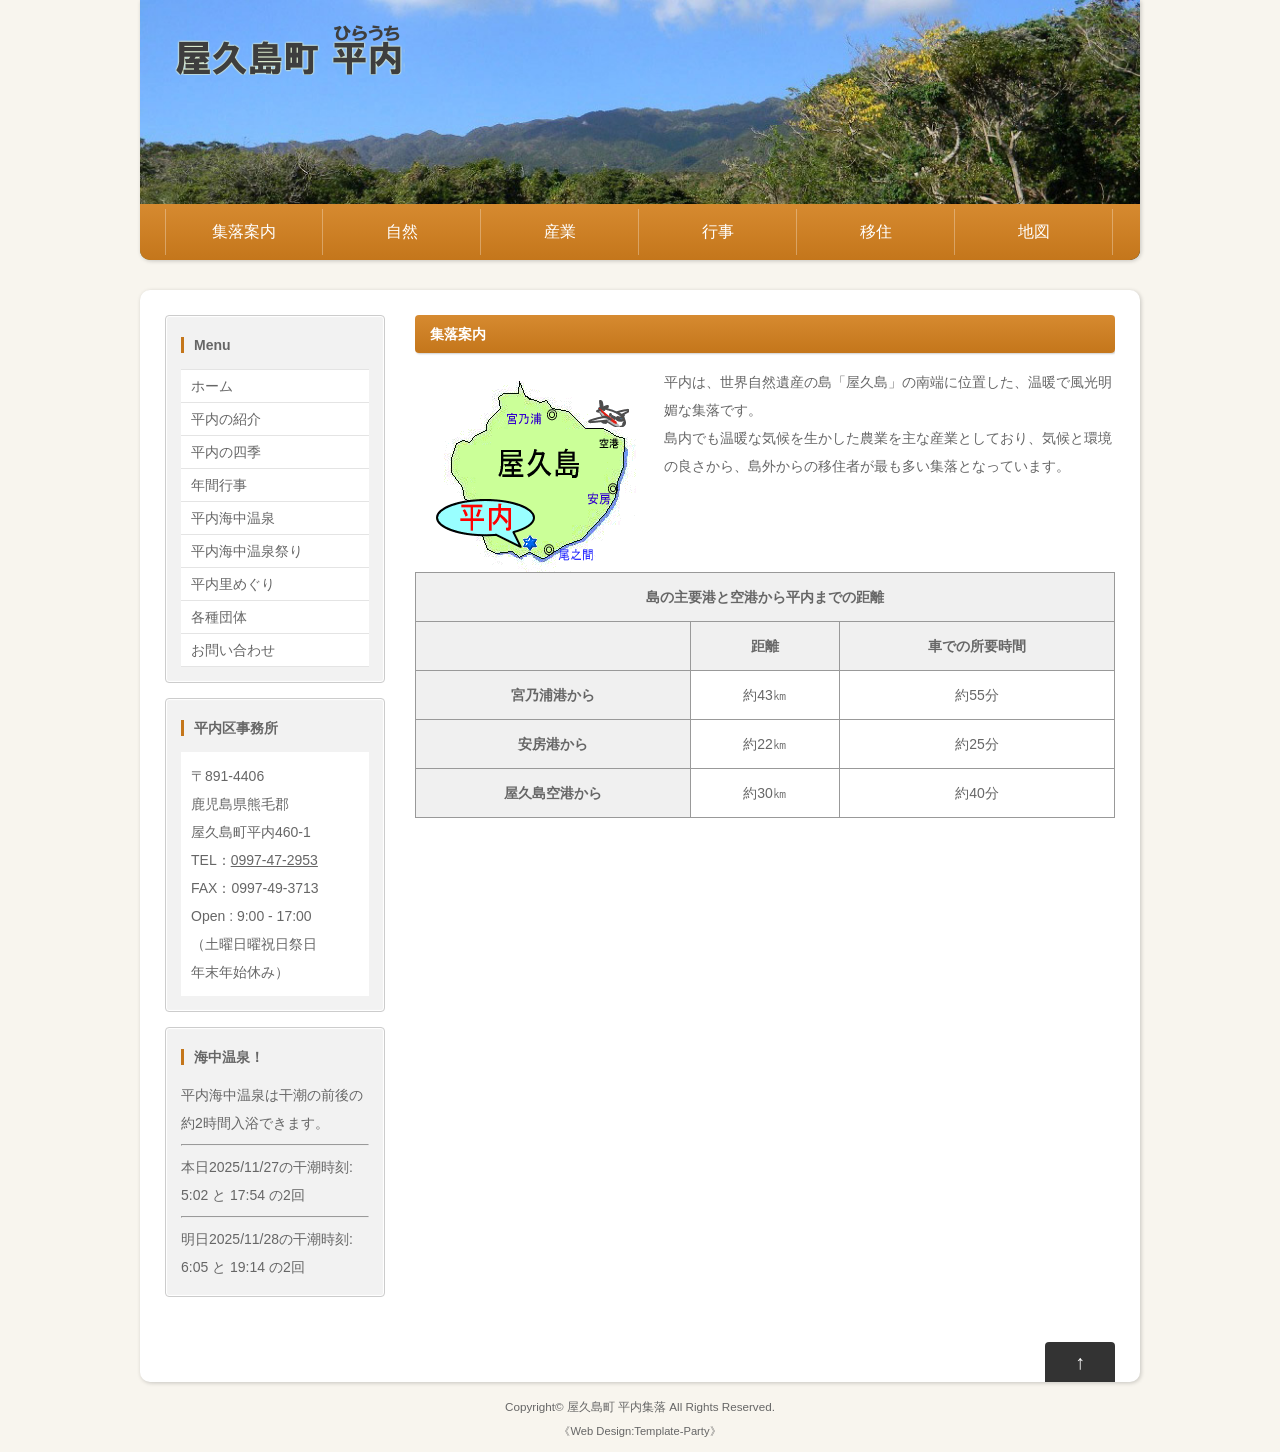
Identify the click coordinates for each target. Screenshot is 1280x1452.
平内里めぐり (233, 584)
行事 (718, 231)
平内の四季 (226, 452)
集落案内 (244, 231)
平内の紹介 (226, 419)
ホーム (212, 386)
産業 (560, 231)
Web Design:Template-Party (639, 1431)
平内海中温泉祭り (247, 551)
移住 (876, 231)
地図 (1034, 231)
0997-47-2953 (274, 860)
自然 (402, 231)
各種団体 (219, 617)
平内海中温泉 (233, 518)
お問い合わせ (233, 650)
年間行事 (219, 485)
